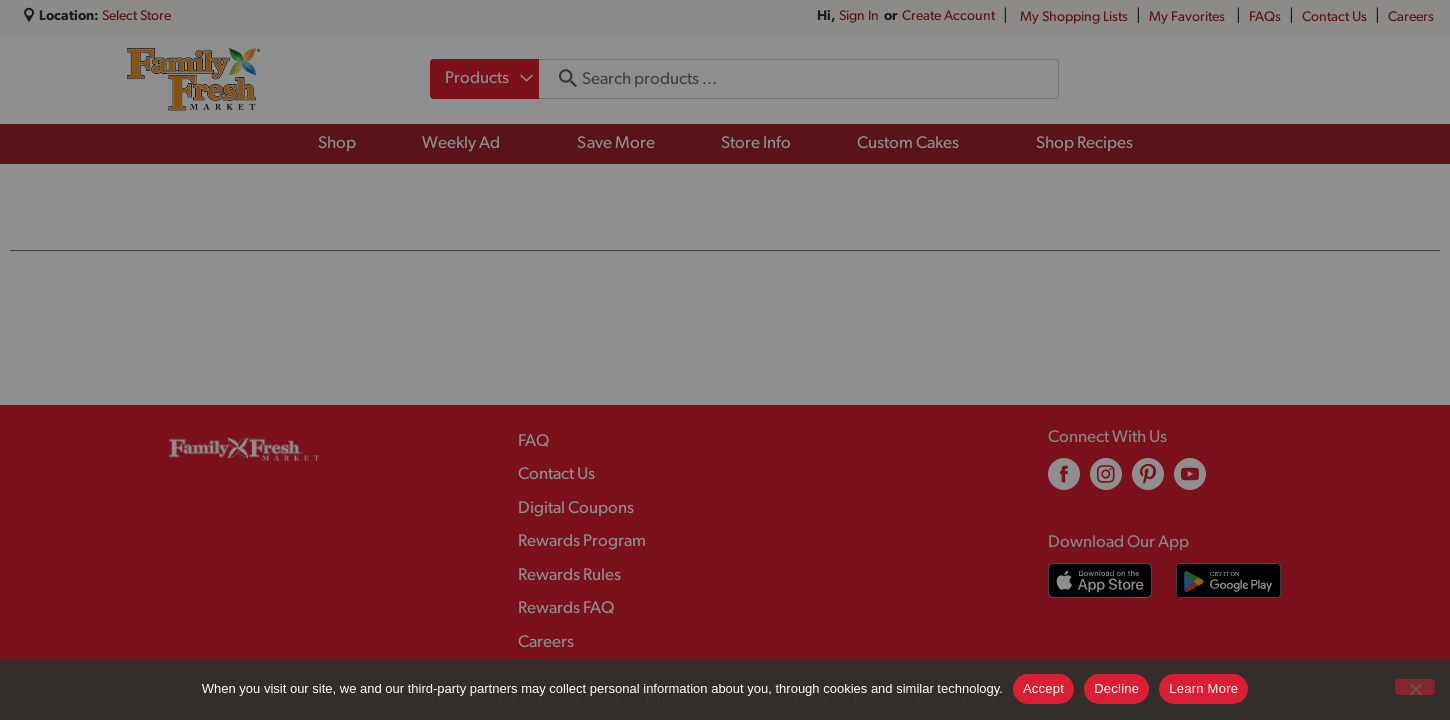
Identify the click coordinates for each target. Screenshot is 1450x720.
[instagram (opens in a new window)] (1106, 481)
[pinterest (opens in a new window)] (1148, 481)
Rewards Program (582, 541)
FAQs (1265, 17)
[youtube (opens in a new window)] (1190, 481)
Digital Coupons (576, 508)
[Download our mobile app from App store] (1100, 580)
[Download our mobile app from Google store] (1228, 580)
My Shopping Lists (1074, 17)
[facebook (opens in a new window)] (1064, 481)
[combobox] (484, 79)
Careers (1411, 17)
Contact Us (1334, 17)
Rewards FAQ (566, 608)
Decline (1116, 688)
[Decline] (1415, 687)
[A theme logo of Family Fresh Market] (193, 79)
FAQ (533, 441)
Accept (1043, 688)
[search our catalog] (561, 79)
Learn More (1203, 688)
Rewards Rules (569, 575)
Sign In (859, 16)
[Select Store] (138, 16)
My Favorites (1188, 17)
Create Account (948, 16)
